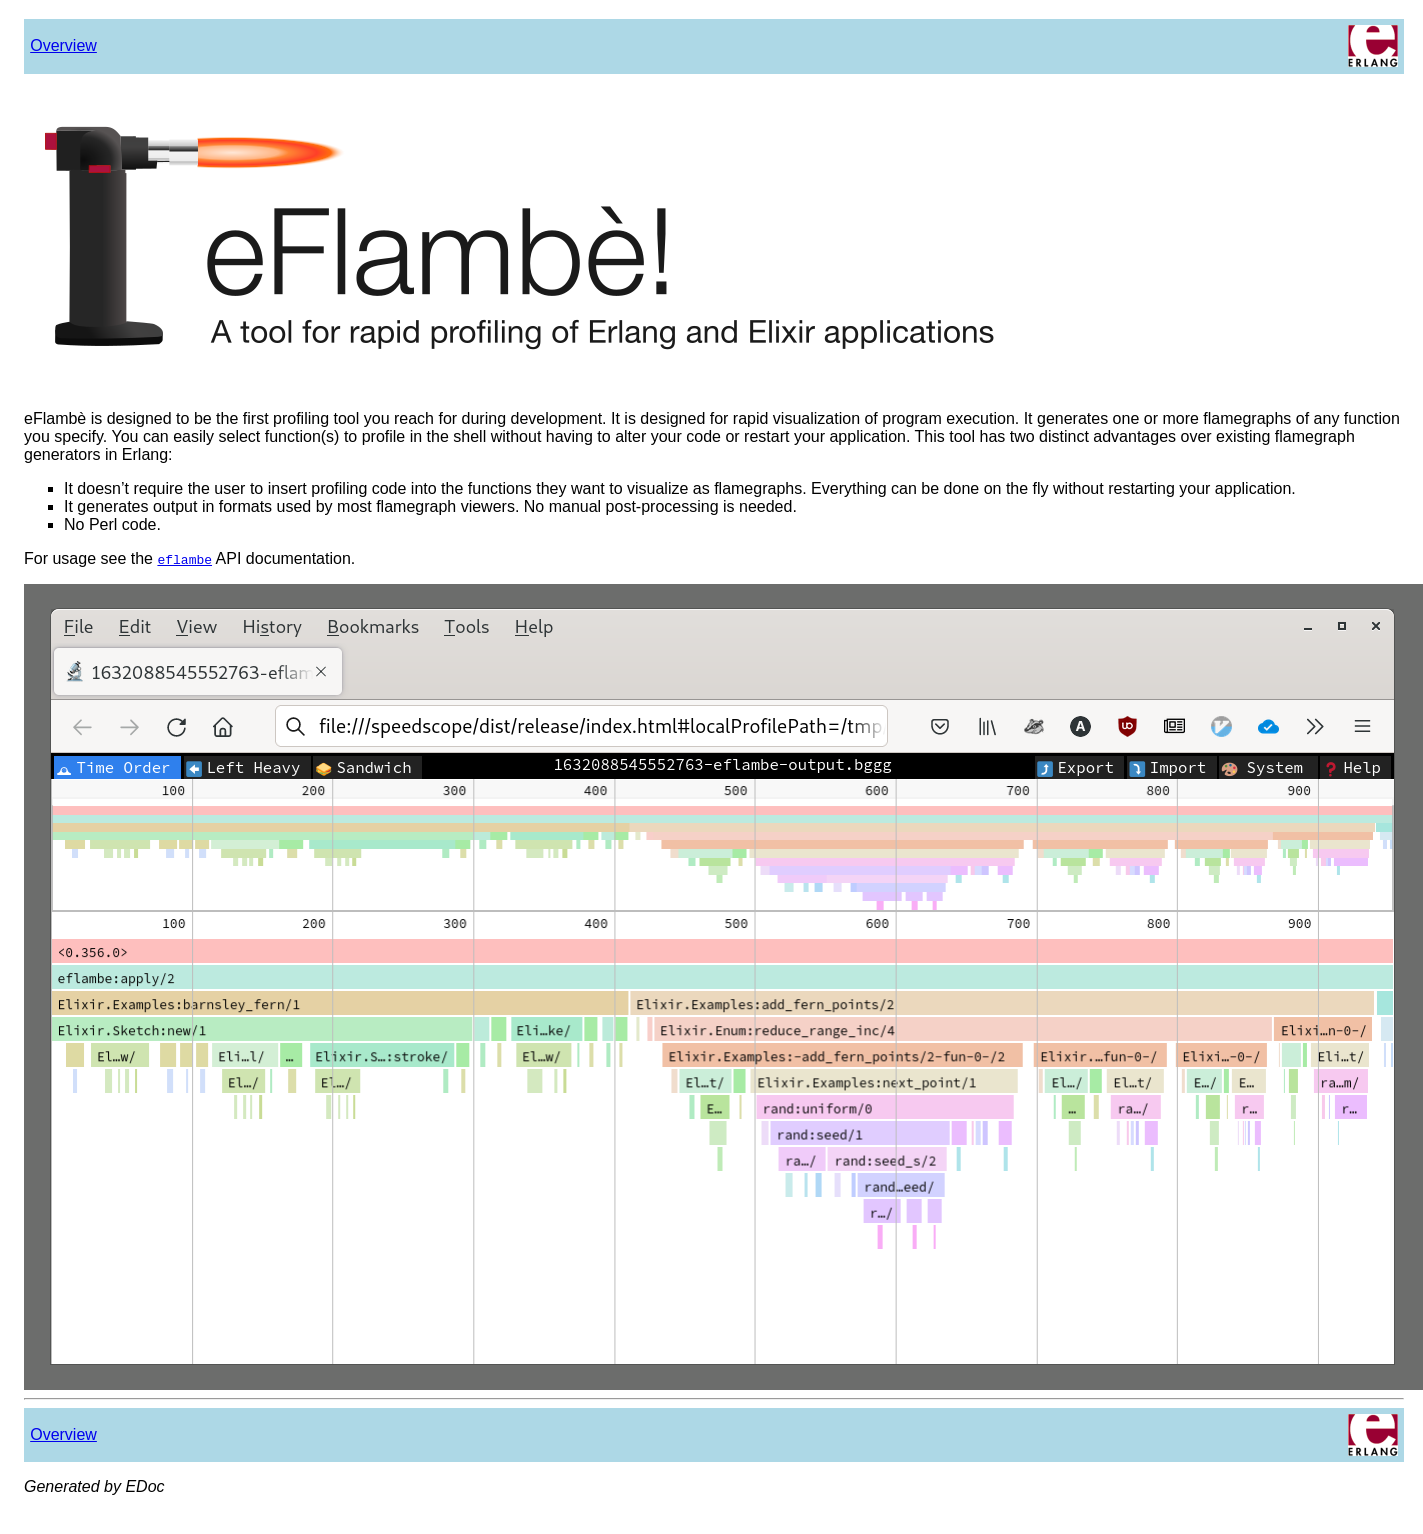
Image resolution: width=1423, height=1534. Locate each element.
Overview (63, 45)
